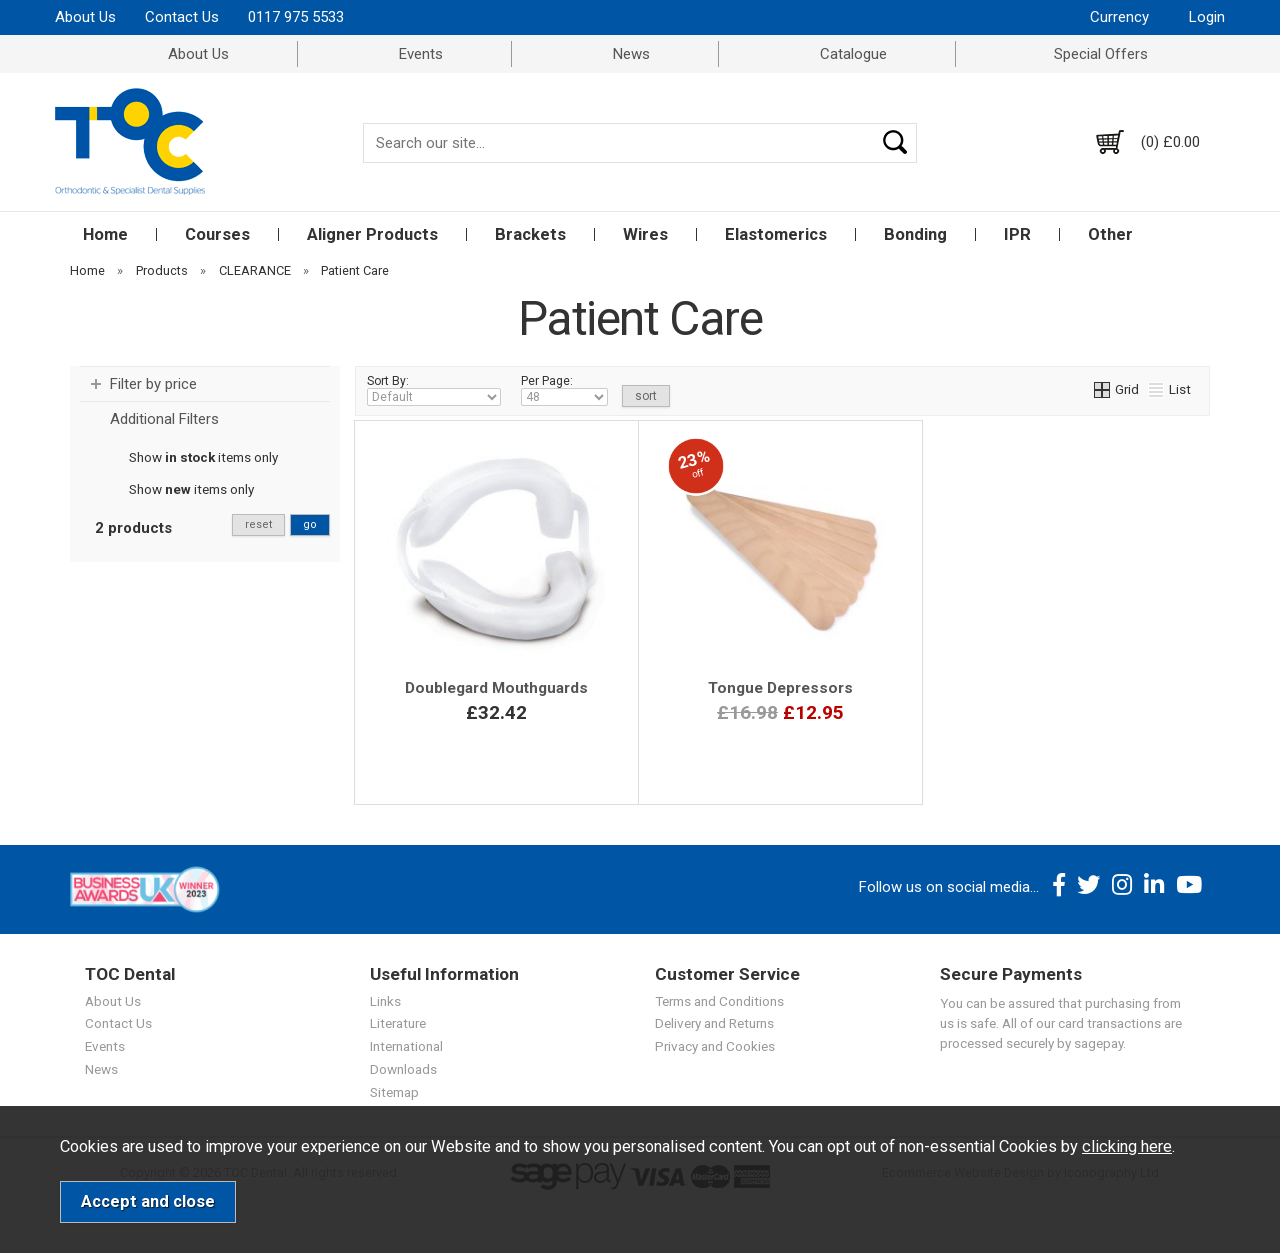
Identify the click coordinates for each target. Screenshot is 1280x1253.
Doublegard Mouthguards (496, 688)
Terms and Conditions (719, 1001)
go (310, 524)
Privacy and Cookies (715, 1046)
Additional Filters (164, 419)
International (406, 1046)
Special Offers (1101, 54)
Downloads (403, 1069)
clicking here (1127, 1146)
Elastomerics (776, 234)
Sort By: (434, 390)
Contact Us (182, 17)
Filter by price (153, 384)
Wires (645, 234)
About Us (85, 17)
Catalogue (853, 54)
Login (1207, 17)
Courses (217, 234)
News (631, 54)
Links (385, 1001)
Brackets (530, 234)
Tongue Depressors (780, 688)
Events (421, 54)
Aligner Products (372, 234)
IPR (1017, 234)
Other (1110, 234)
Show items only (203, 457)
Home (105, 234)
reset (258, 524)
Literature (398, 1023)
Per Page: (564, 390)
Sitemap (394, 1092)
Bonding (915, 234)
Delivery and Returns (714, 1023)
